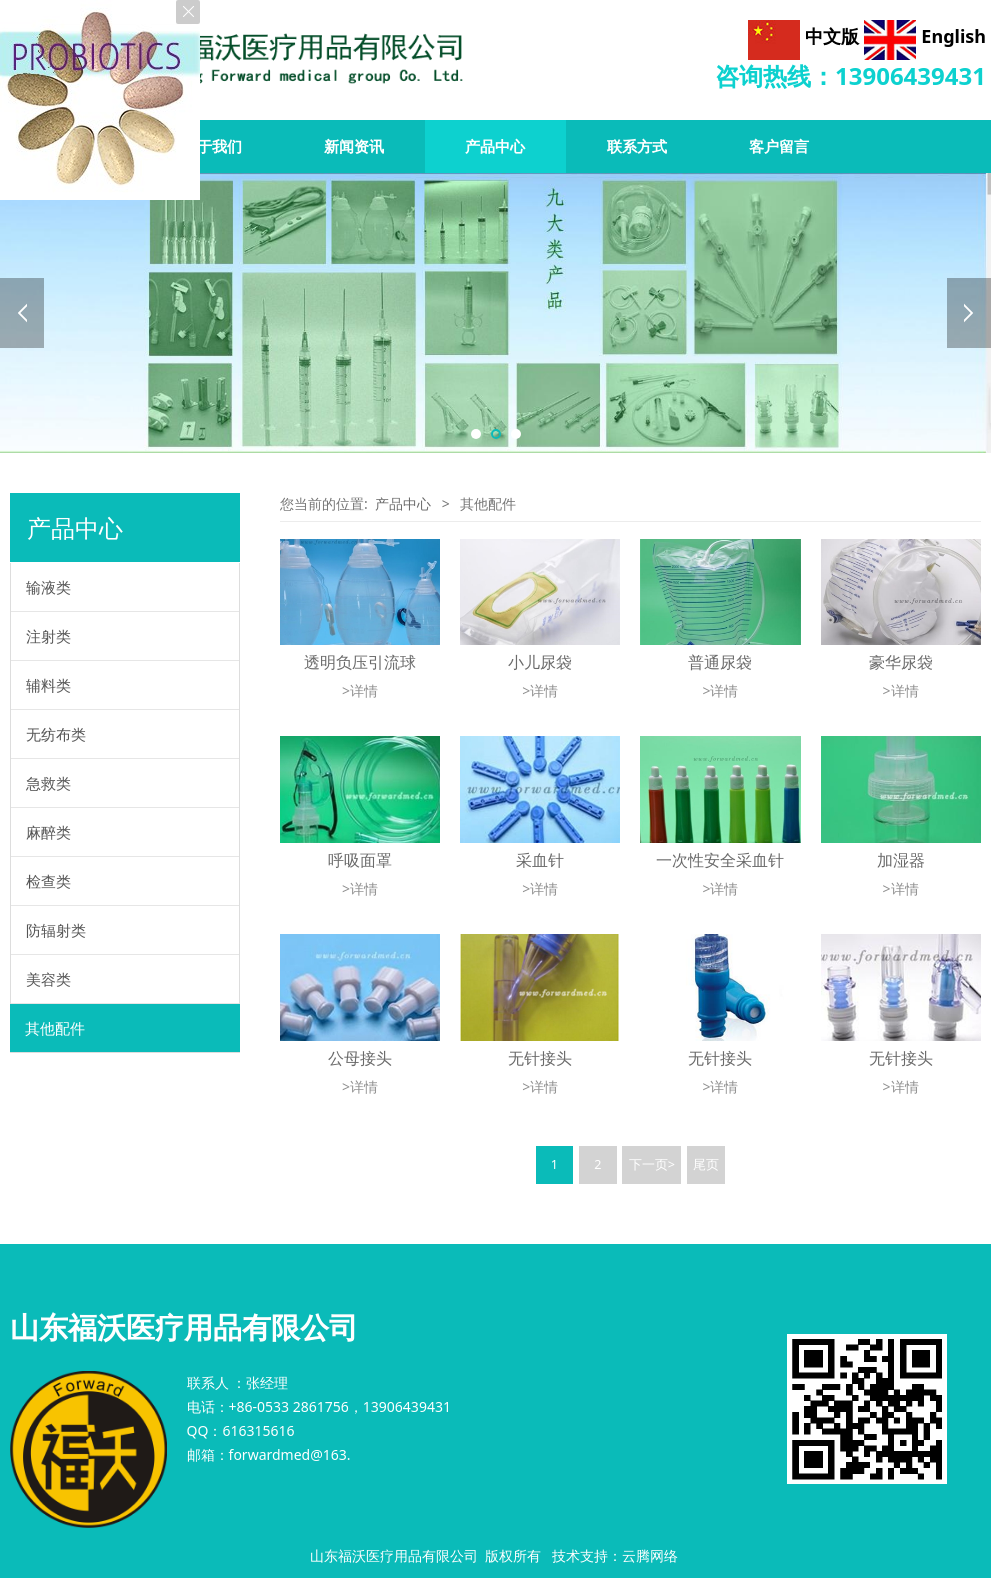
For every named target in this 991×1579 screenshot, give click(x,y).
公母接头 (360, 1058)
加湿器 (901, 860)
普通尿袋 (720, 662)
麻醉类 (48, 832)
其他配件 (55, 1028)
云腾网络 (650, 1555)
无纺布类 (56, 734)
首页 (71, 146)
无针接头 (540, 1058)
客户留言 (779, 146)
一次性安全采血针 (720, 860)
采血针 (540, 860)
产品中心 (403, 503)
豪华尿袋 (901, 662)
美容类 (48, 979)
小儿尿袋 (540, 662)
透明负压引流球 (360, 662)
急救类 (48, 783)
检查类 (48, 881)
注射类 (48, 636)
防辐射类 (56, 930)
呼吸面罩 (360, 860)
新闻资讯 (354, 146)
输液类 (48, 587)
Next (969, 313)
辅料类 (48, 685)
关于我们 (212, 146)
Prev (22, 313)
